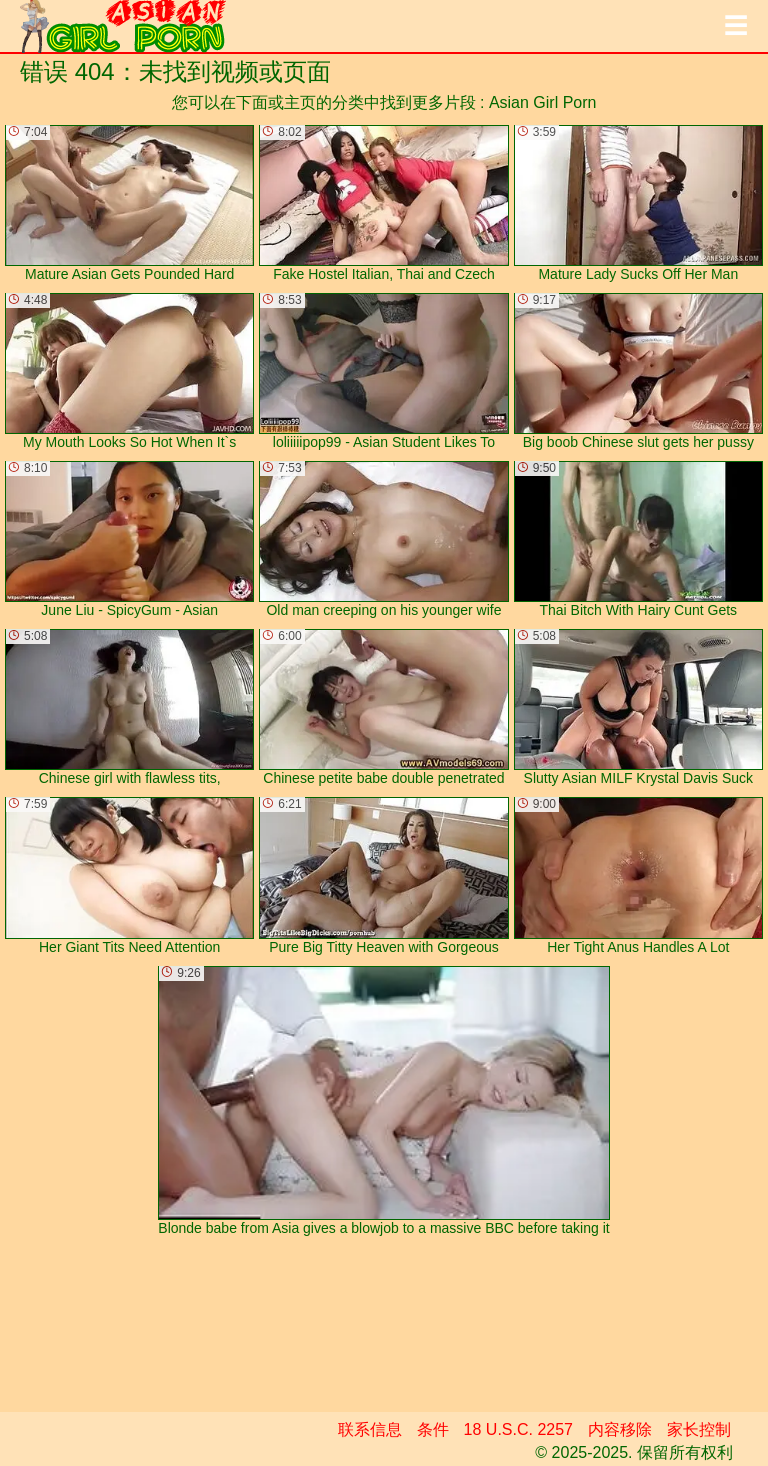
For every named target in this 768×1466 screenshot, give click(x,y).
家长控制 (699, 1429)
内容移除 (620, 1429)
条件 (433, 1429)
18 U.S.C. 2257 (518, 1429)
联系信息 (370, 1429)
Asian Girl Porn (543, 102)
